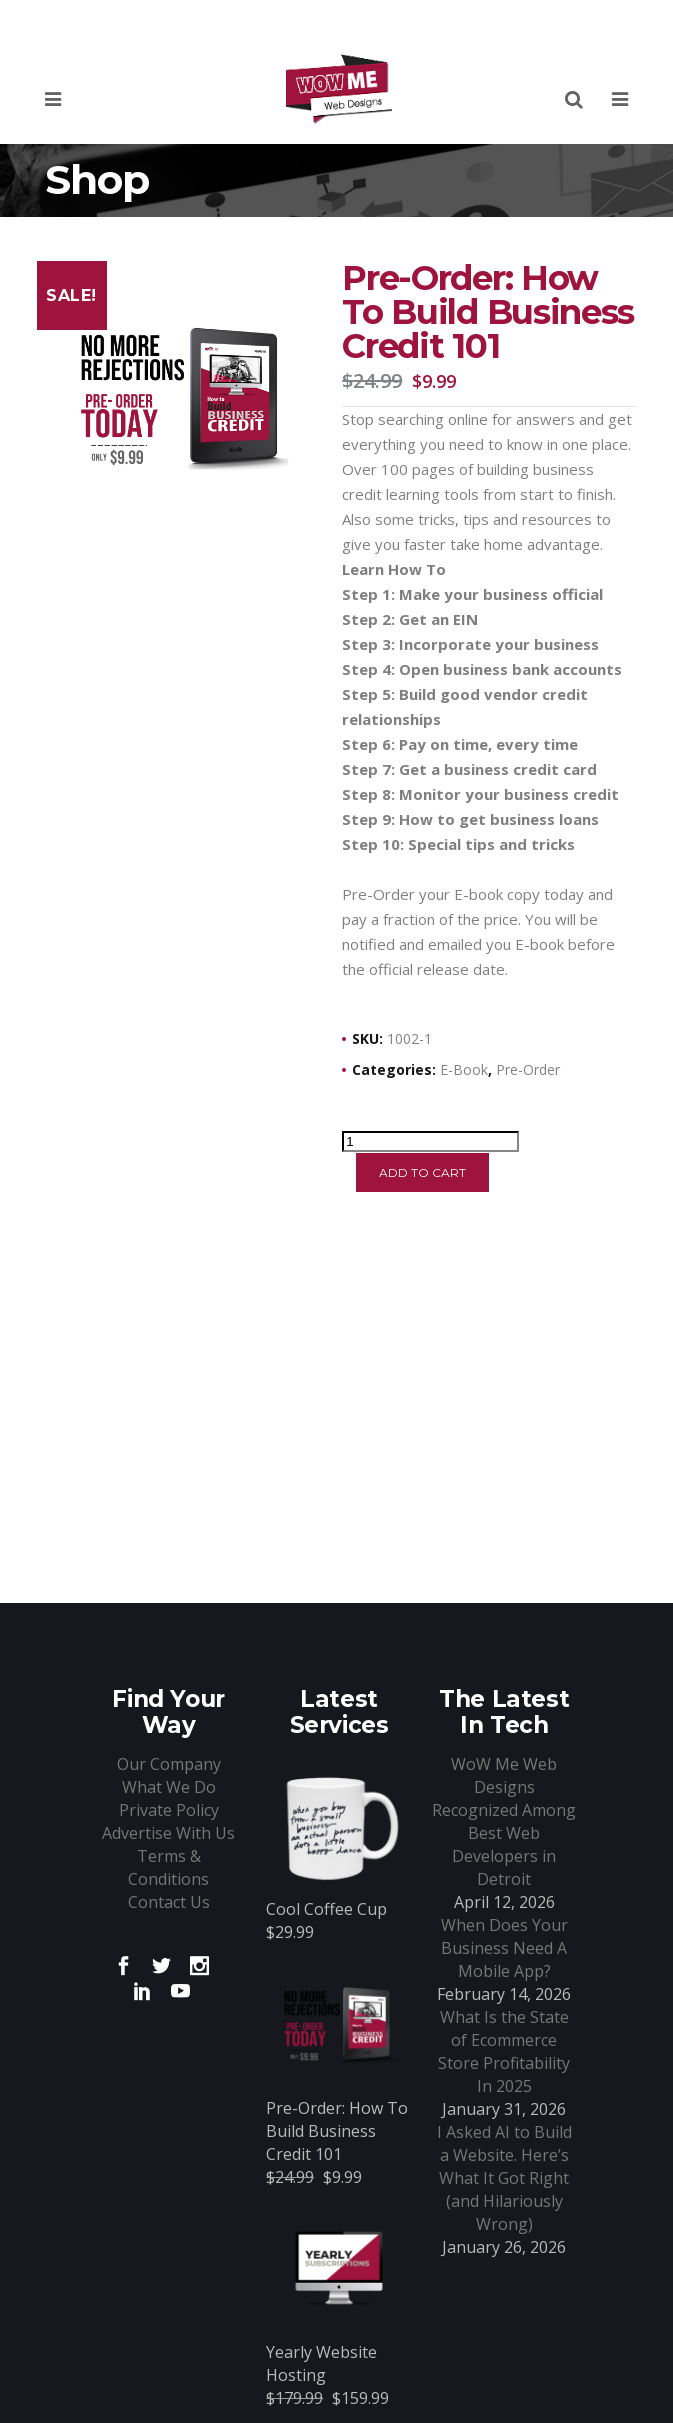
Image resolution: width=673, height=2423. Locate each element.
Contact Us (169, 1902)
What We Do (169, 1787)
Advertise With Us (168, 1833)
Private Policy (169, 1810)
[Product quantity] (430, 1141)
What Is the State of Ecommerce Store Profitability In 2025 (504, 2051)
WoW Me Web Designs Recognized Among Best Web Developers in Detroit (504, 1821)
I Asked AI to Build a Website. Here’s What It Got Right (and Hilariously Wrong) (504, 2178)
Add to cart (422, 1172)
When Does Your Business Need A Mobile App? (504, 1948)
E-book (464, 1069)
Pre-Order (528, 1069)
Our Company (169, 1764)
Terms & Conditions (168, 1867)
